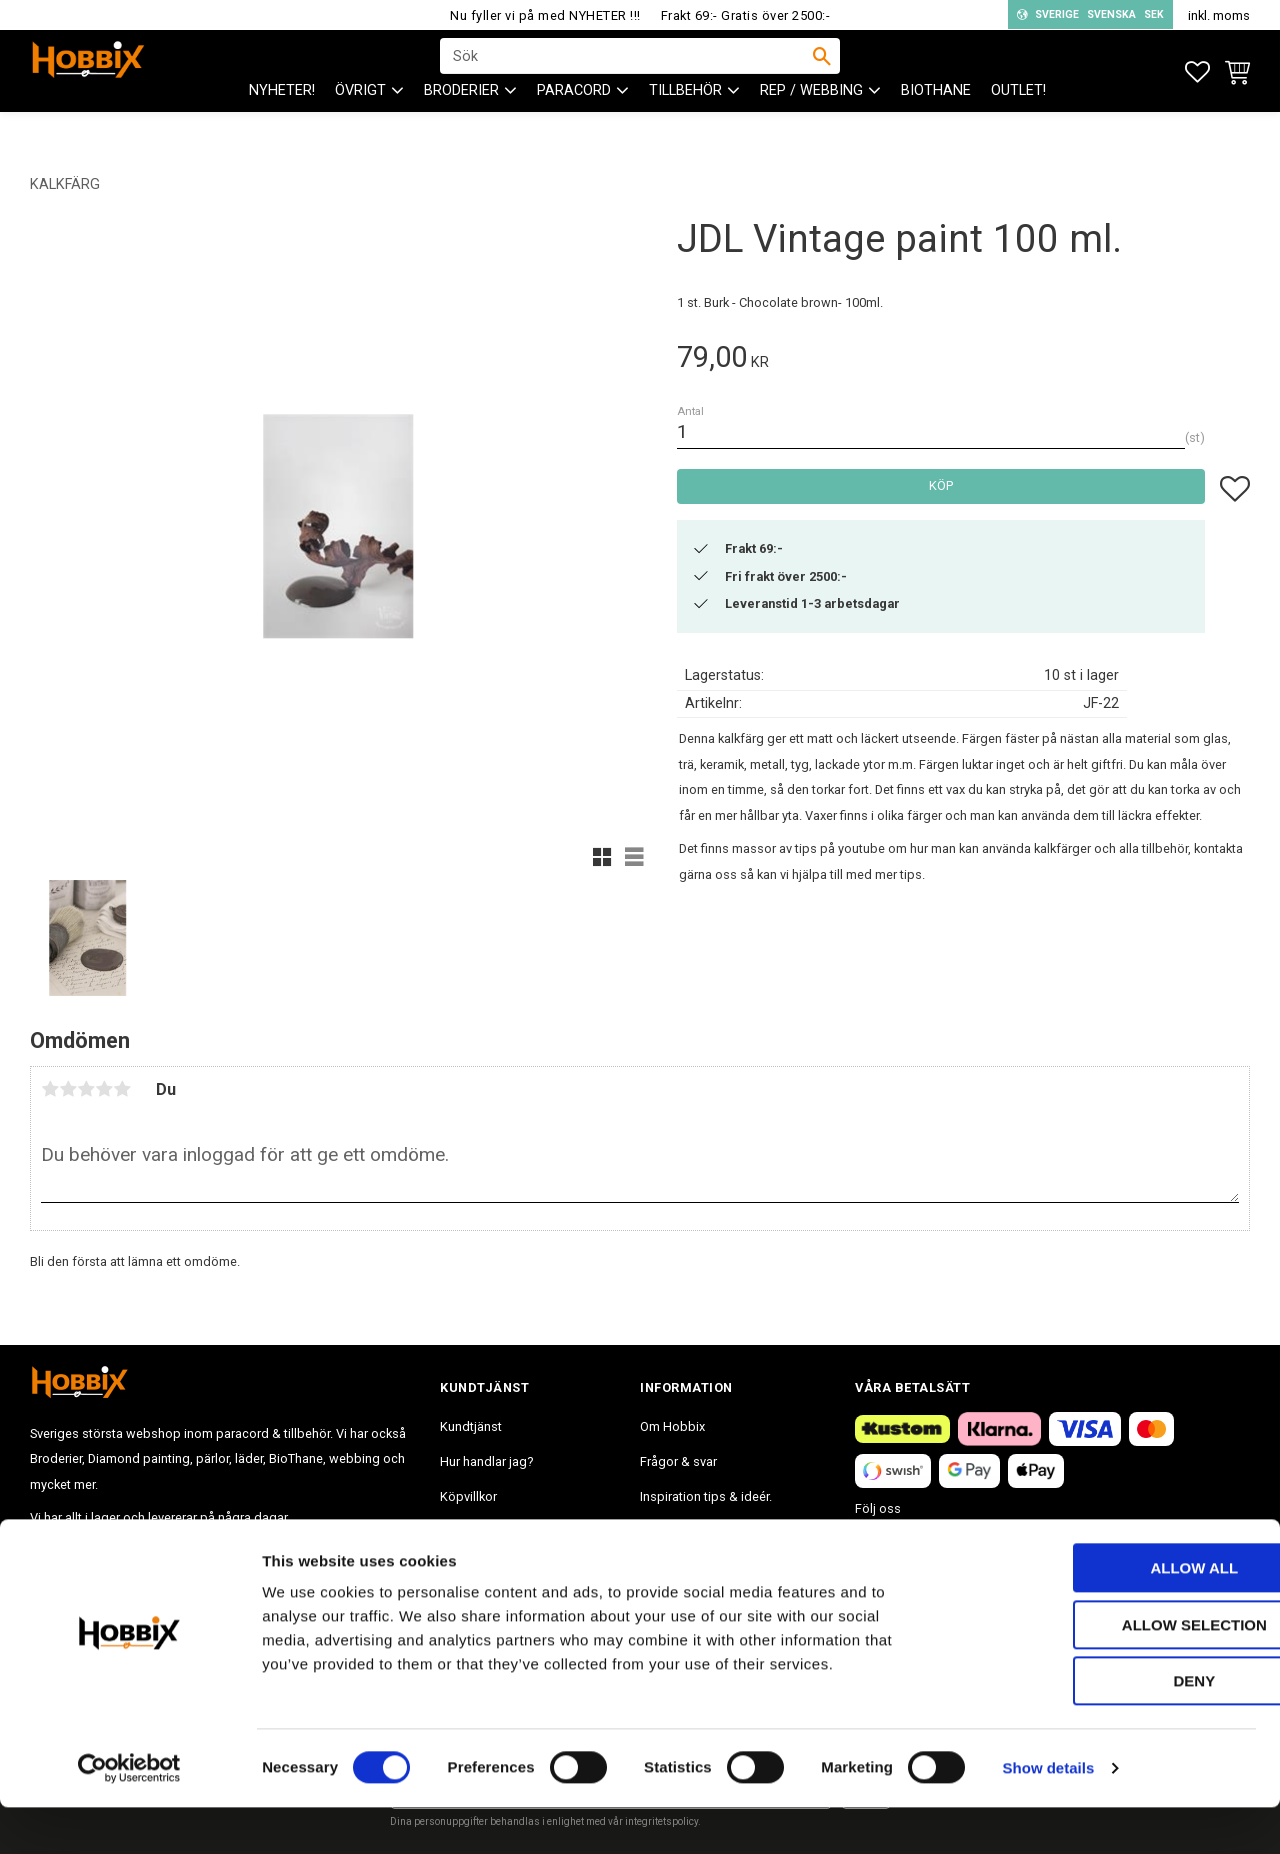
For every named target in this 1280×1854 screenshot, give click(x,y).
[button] (1197, 72)
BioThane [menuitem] (936, 120)
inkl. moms (1219, 15)
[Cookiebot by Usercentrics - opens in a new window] (129, 1815)
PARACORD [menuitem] (574, 120)
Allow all (1113, 1614)
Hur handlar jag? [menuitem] (486, 1461)
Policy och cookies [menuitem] (494, 1531)
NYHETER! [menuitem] (282, 120)
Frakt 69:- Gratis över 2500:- (746, 15)
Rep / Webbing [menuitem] (811, 120)
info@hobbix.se (321, 1550)
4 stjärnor (104, 1089)
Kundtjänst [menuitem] (471, 1426)
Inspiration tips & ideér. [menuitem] (706, 1496)
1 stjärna (50, 1089)
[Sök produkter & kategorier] (627, 71)
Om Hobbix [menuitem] (672, 1426)
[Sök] (822, 71)
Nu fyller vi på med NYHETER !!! (545, 15)
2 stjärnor (68, 1089)
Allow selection (1113, 1671)
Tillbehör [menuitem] (685, 120)
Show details (1049, 1814)
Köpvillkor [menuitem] (468, 1496)
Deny (1113, 1727)
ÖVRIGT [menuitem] (360, 120)
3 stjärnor (86, 1089)
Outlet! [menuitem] (1018, 120)
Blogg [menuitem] (657, 1531)
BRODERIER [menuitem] (461, 120)
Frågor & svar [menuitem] (678, 1461)
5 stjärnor (122, 1089)
